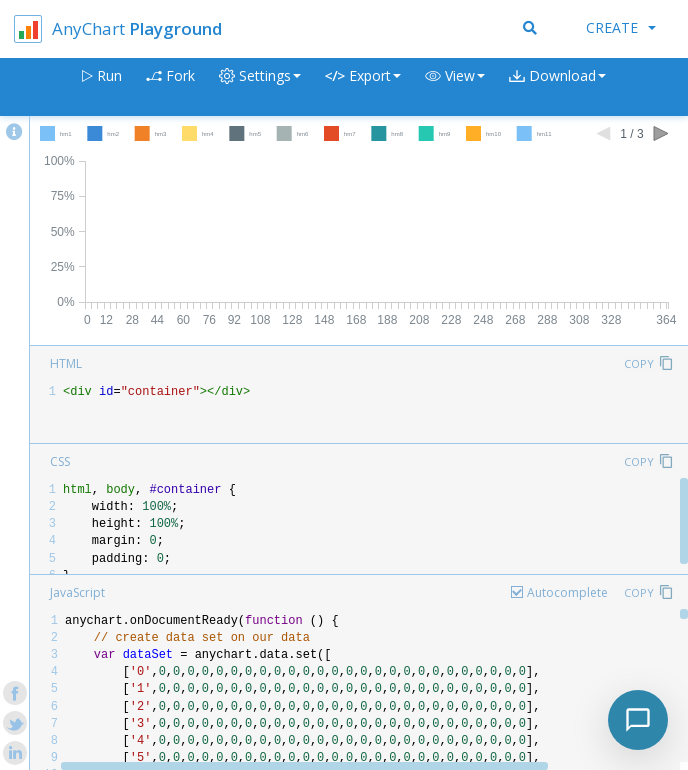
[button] (455, 87)
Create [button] (621, 27)
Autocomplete (567, 592)
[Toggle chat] (638, 720)
